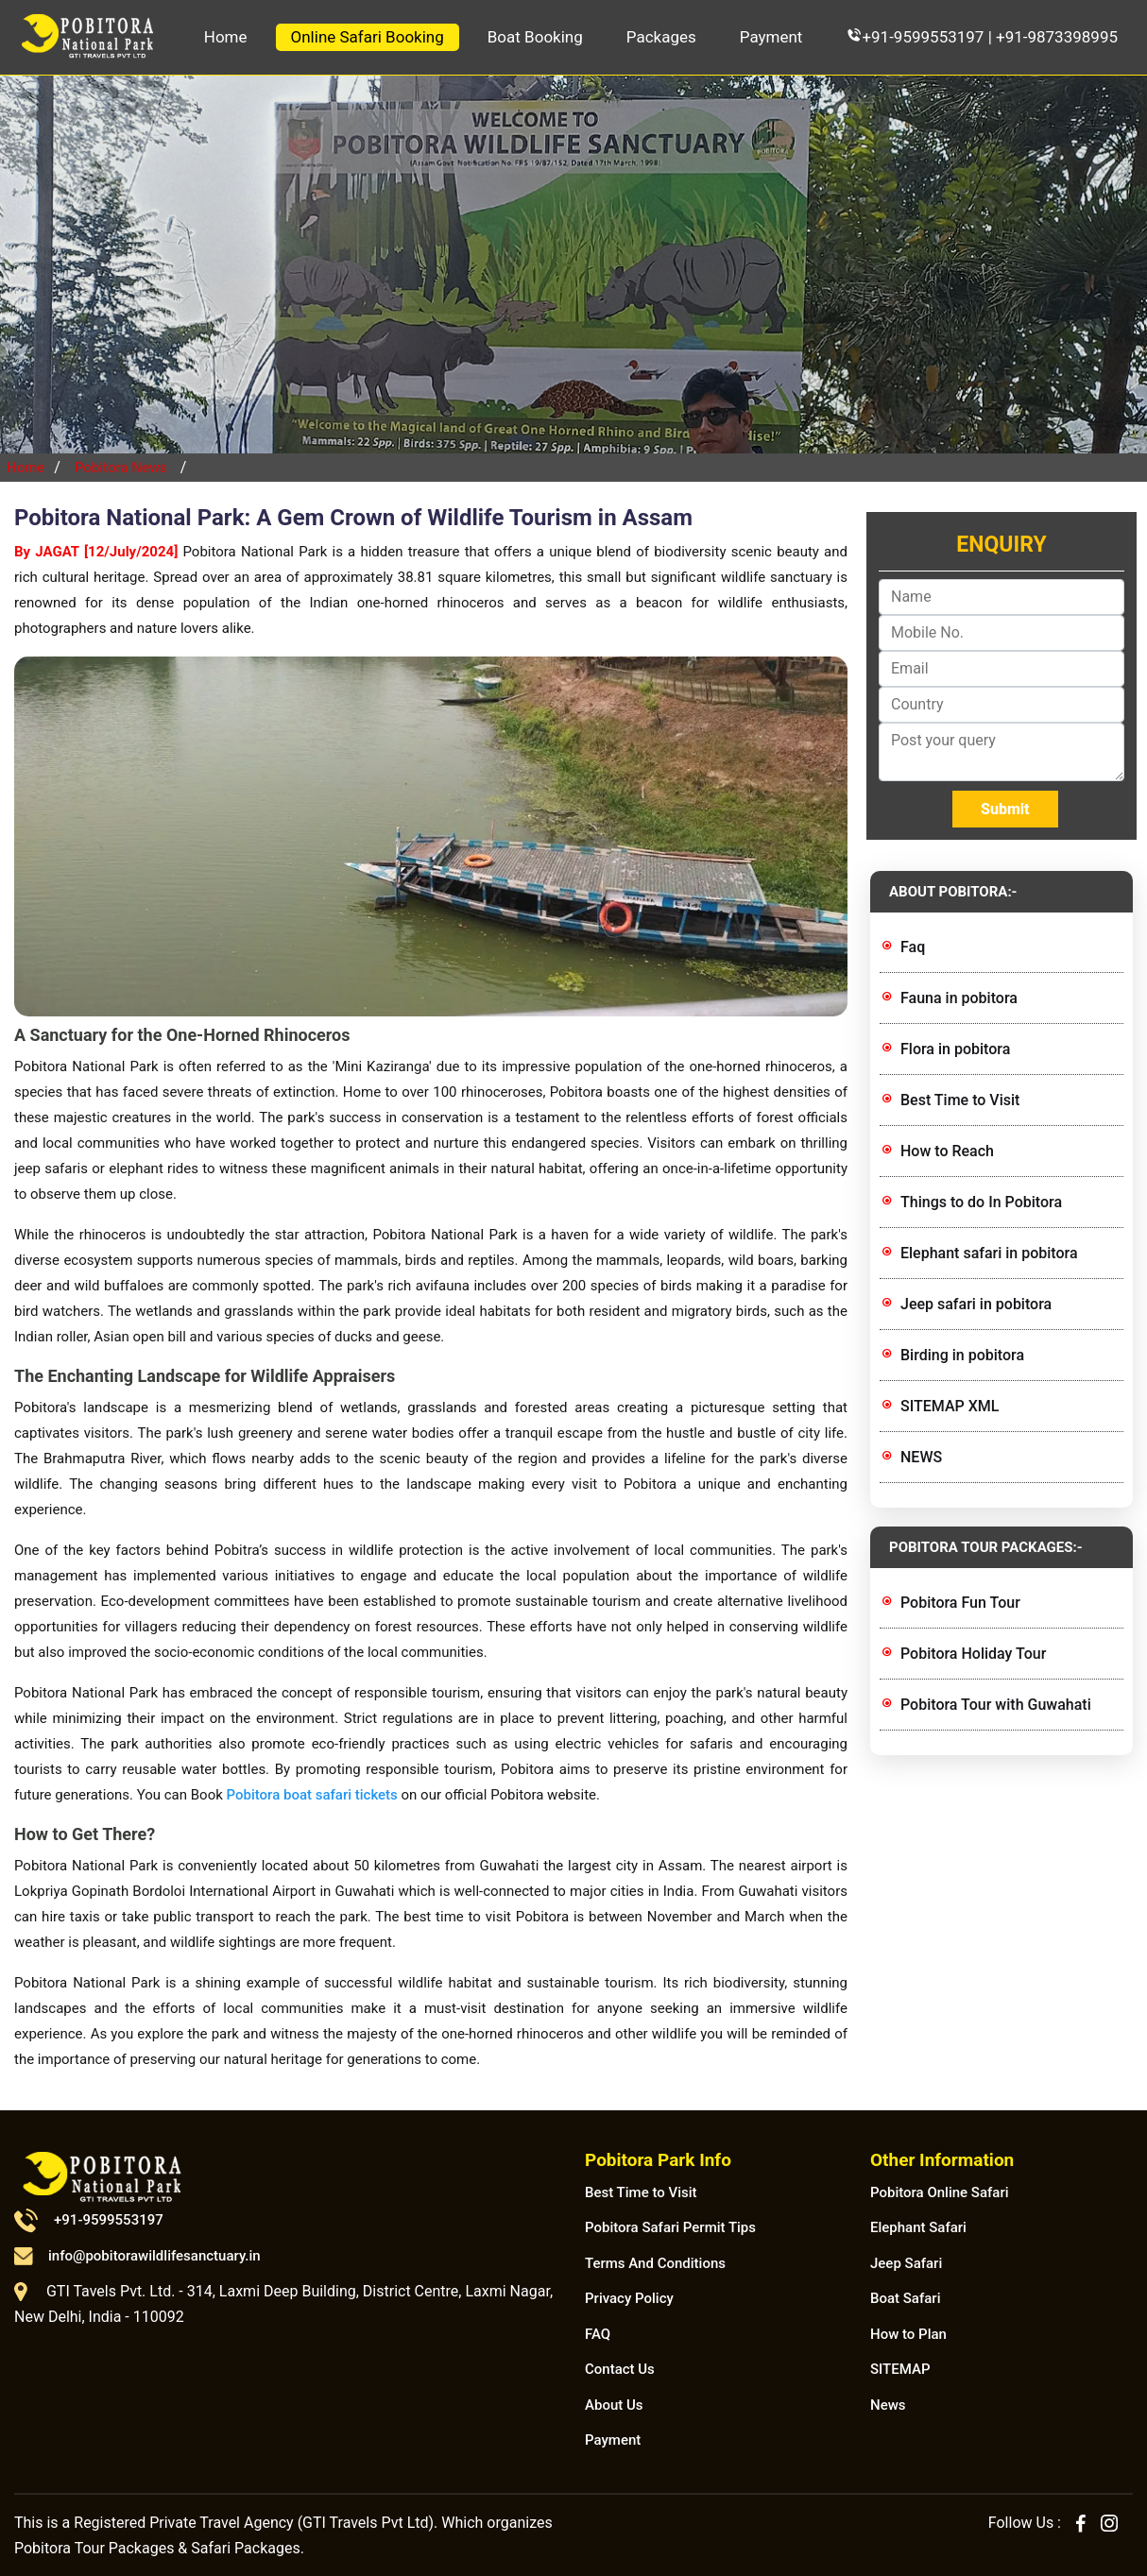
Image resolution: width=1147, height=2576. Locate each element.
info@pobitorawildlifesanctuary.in (137, 2255)
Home (226, 36)
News (888, 2405)
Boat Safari (905, 2298)
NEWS (921, 1457)
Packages (661, 36)
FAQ (597, 2334)
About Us (614, 2405)
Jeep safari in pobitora (976, 1304)
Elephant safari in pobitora (989, 1253)
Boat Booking (535, 36)
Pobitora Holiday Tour (973, 1654)
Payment (771, 36)
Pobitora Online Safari (939, 2192)
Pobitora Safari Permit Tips (670, 2227)
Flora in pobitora (955, 1049)
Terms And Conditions (655, 2263)
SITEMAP (900, 2369)
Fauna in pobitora (959, 998)
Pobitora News (121, 467)
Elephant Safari (918, 2227)
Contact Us (620, 2369)
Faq (912, 947)
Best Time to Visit (959, 1100)
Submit (1005, 809)
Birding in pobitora (962, 1355)
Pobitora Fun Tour (960, 1603)
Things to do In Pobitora (981, 1202)
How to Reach (947, 1151)
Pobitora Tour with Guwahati (995, 1705)
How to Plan (908, 2334)
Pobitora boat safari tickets (310, 1794)
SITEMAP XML (949, 1406)
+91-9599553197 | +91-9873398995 (982, 36)
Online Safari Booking (367, 36)
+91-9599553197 (88, 2219)
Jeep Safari (906, 2263)
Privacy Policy (629, 2298)
